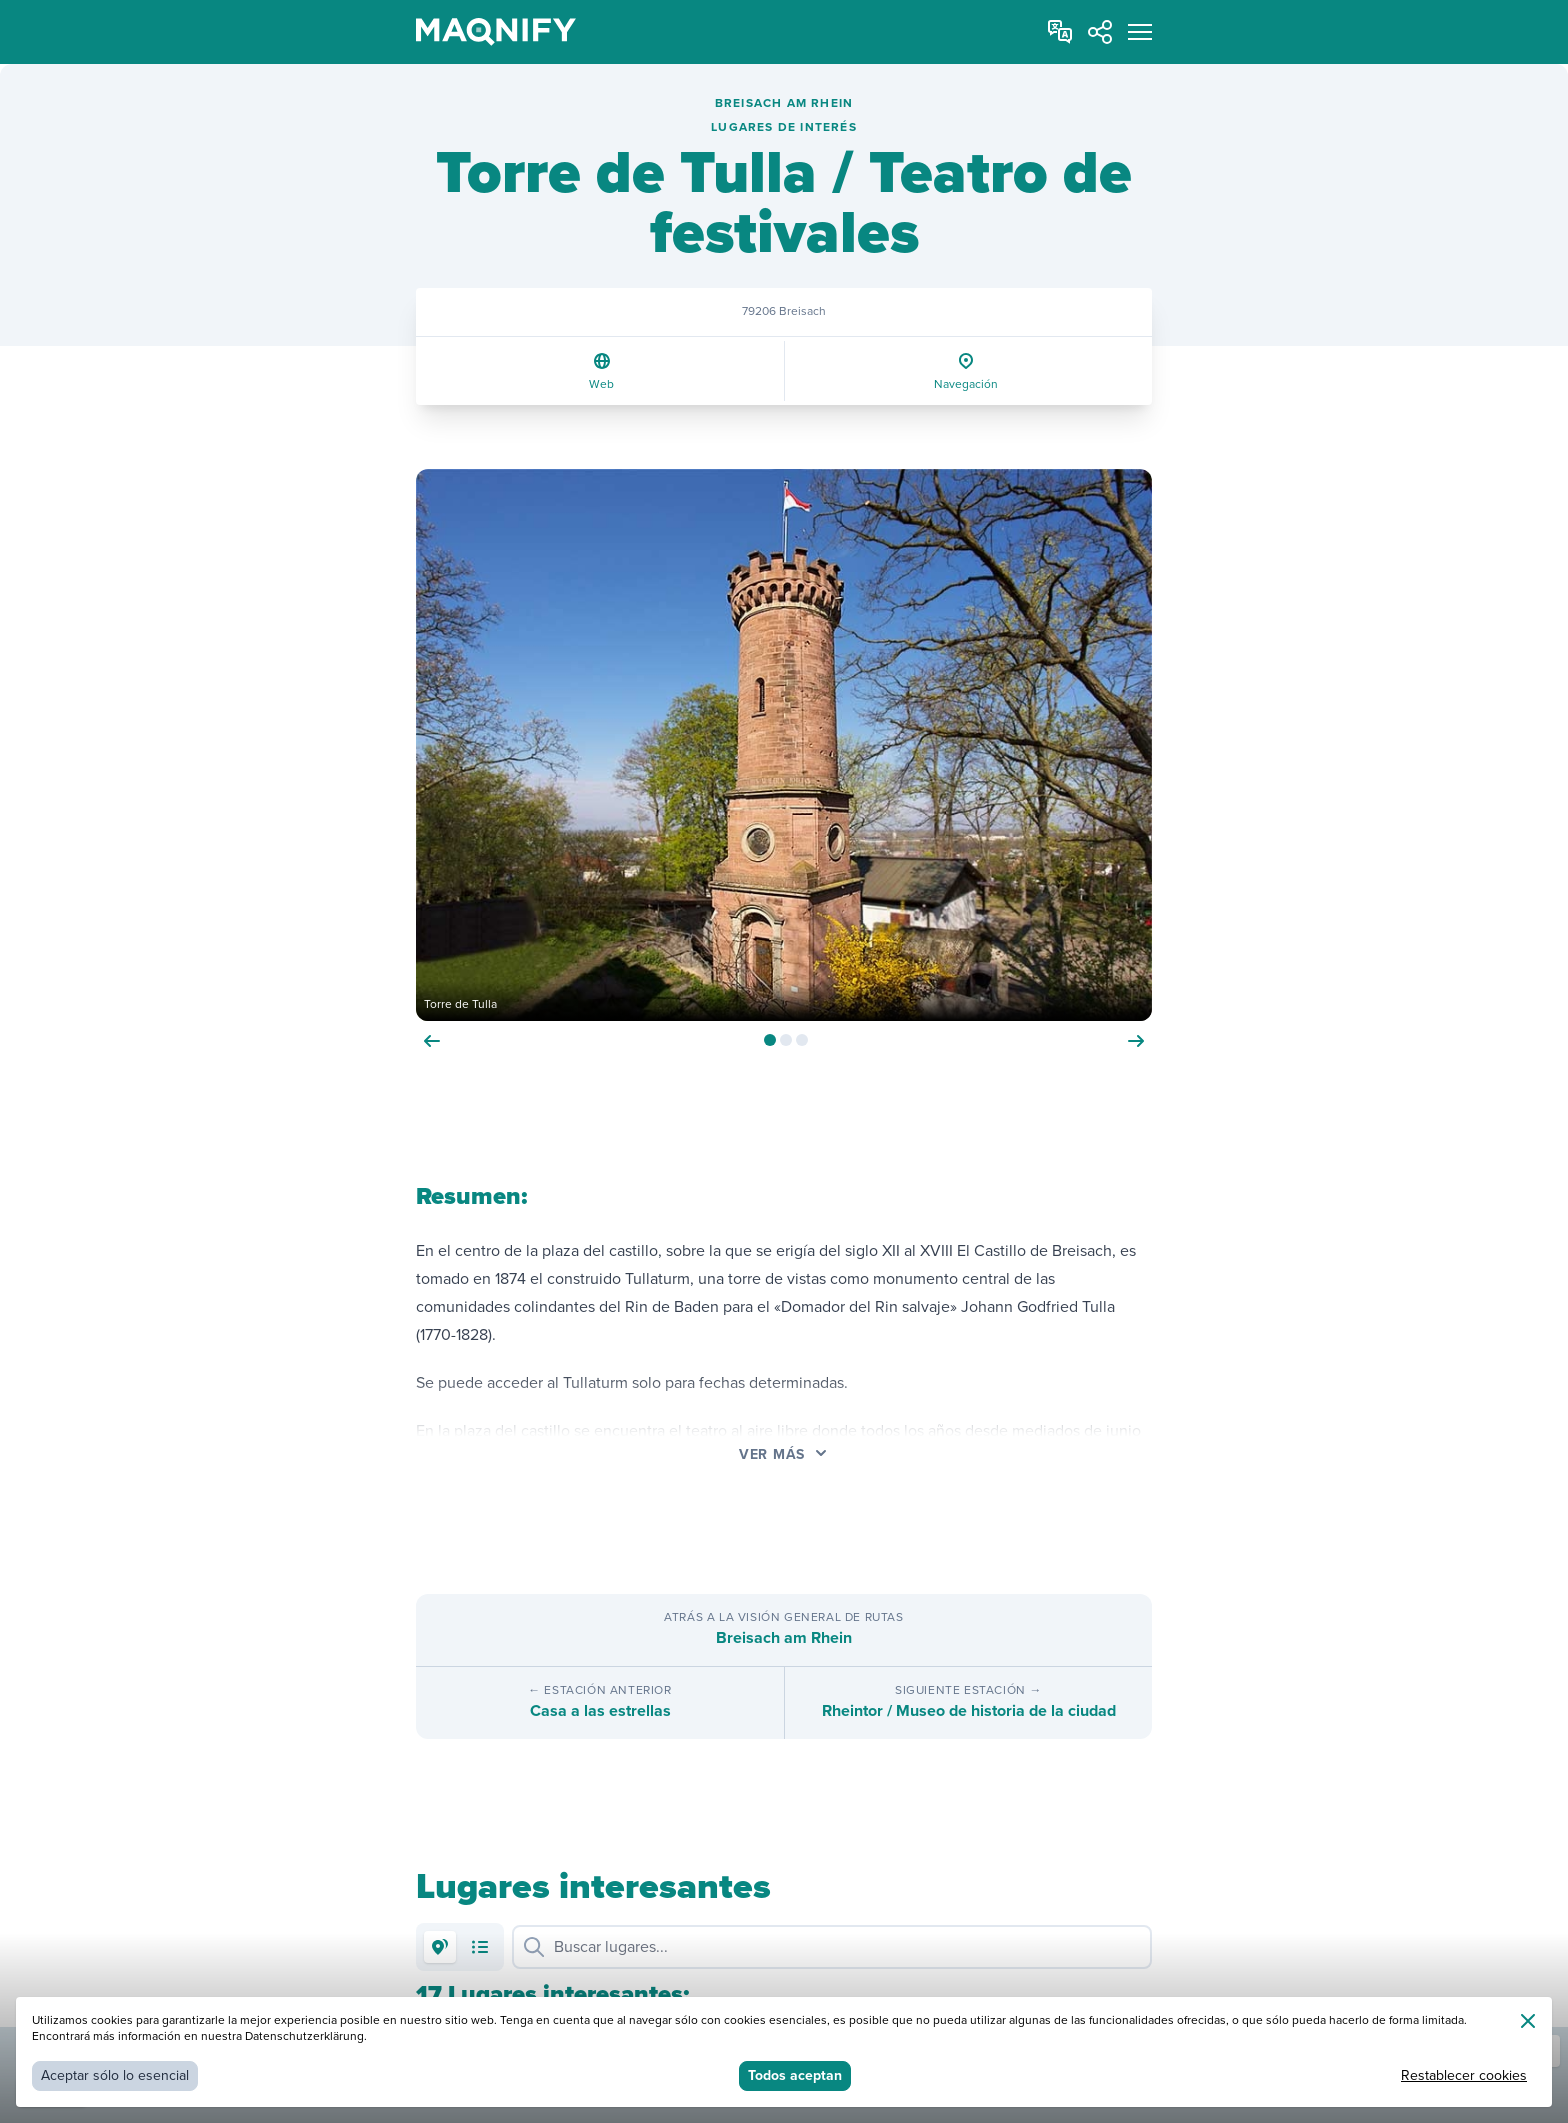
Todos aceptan (795, 2075)
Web (601, 384)
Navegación (966, 384)
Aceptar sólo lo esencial (115, 2075)
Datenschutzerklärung (304, 2036)
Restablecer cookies (1464, 2075)
